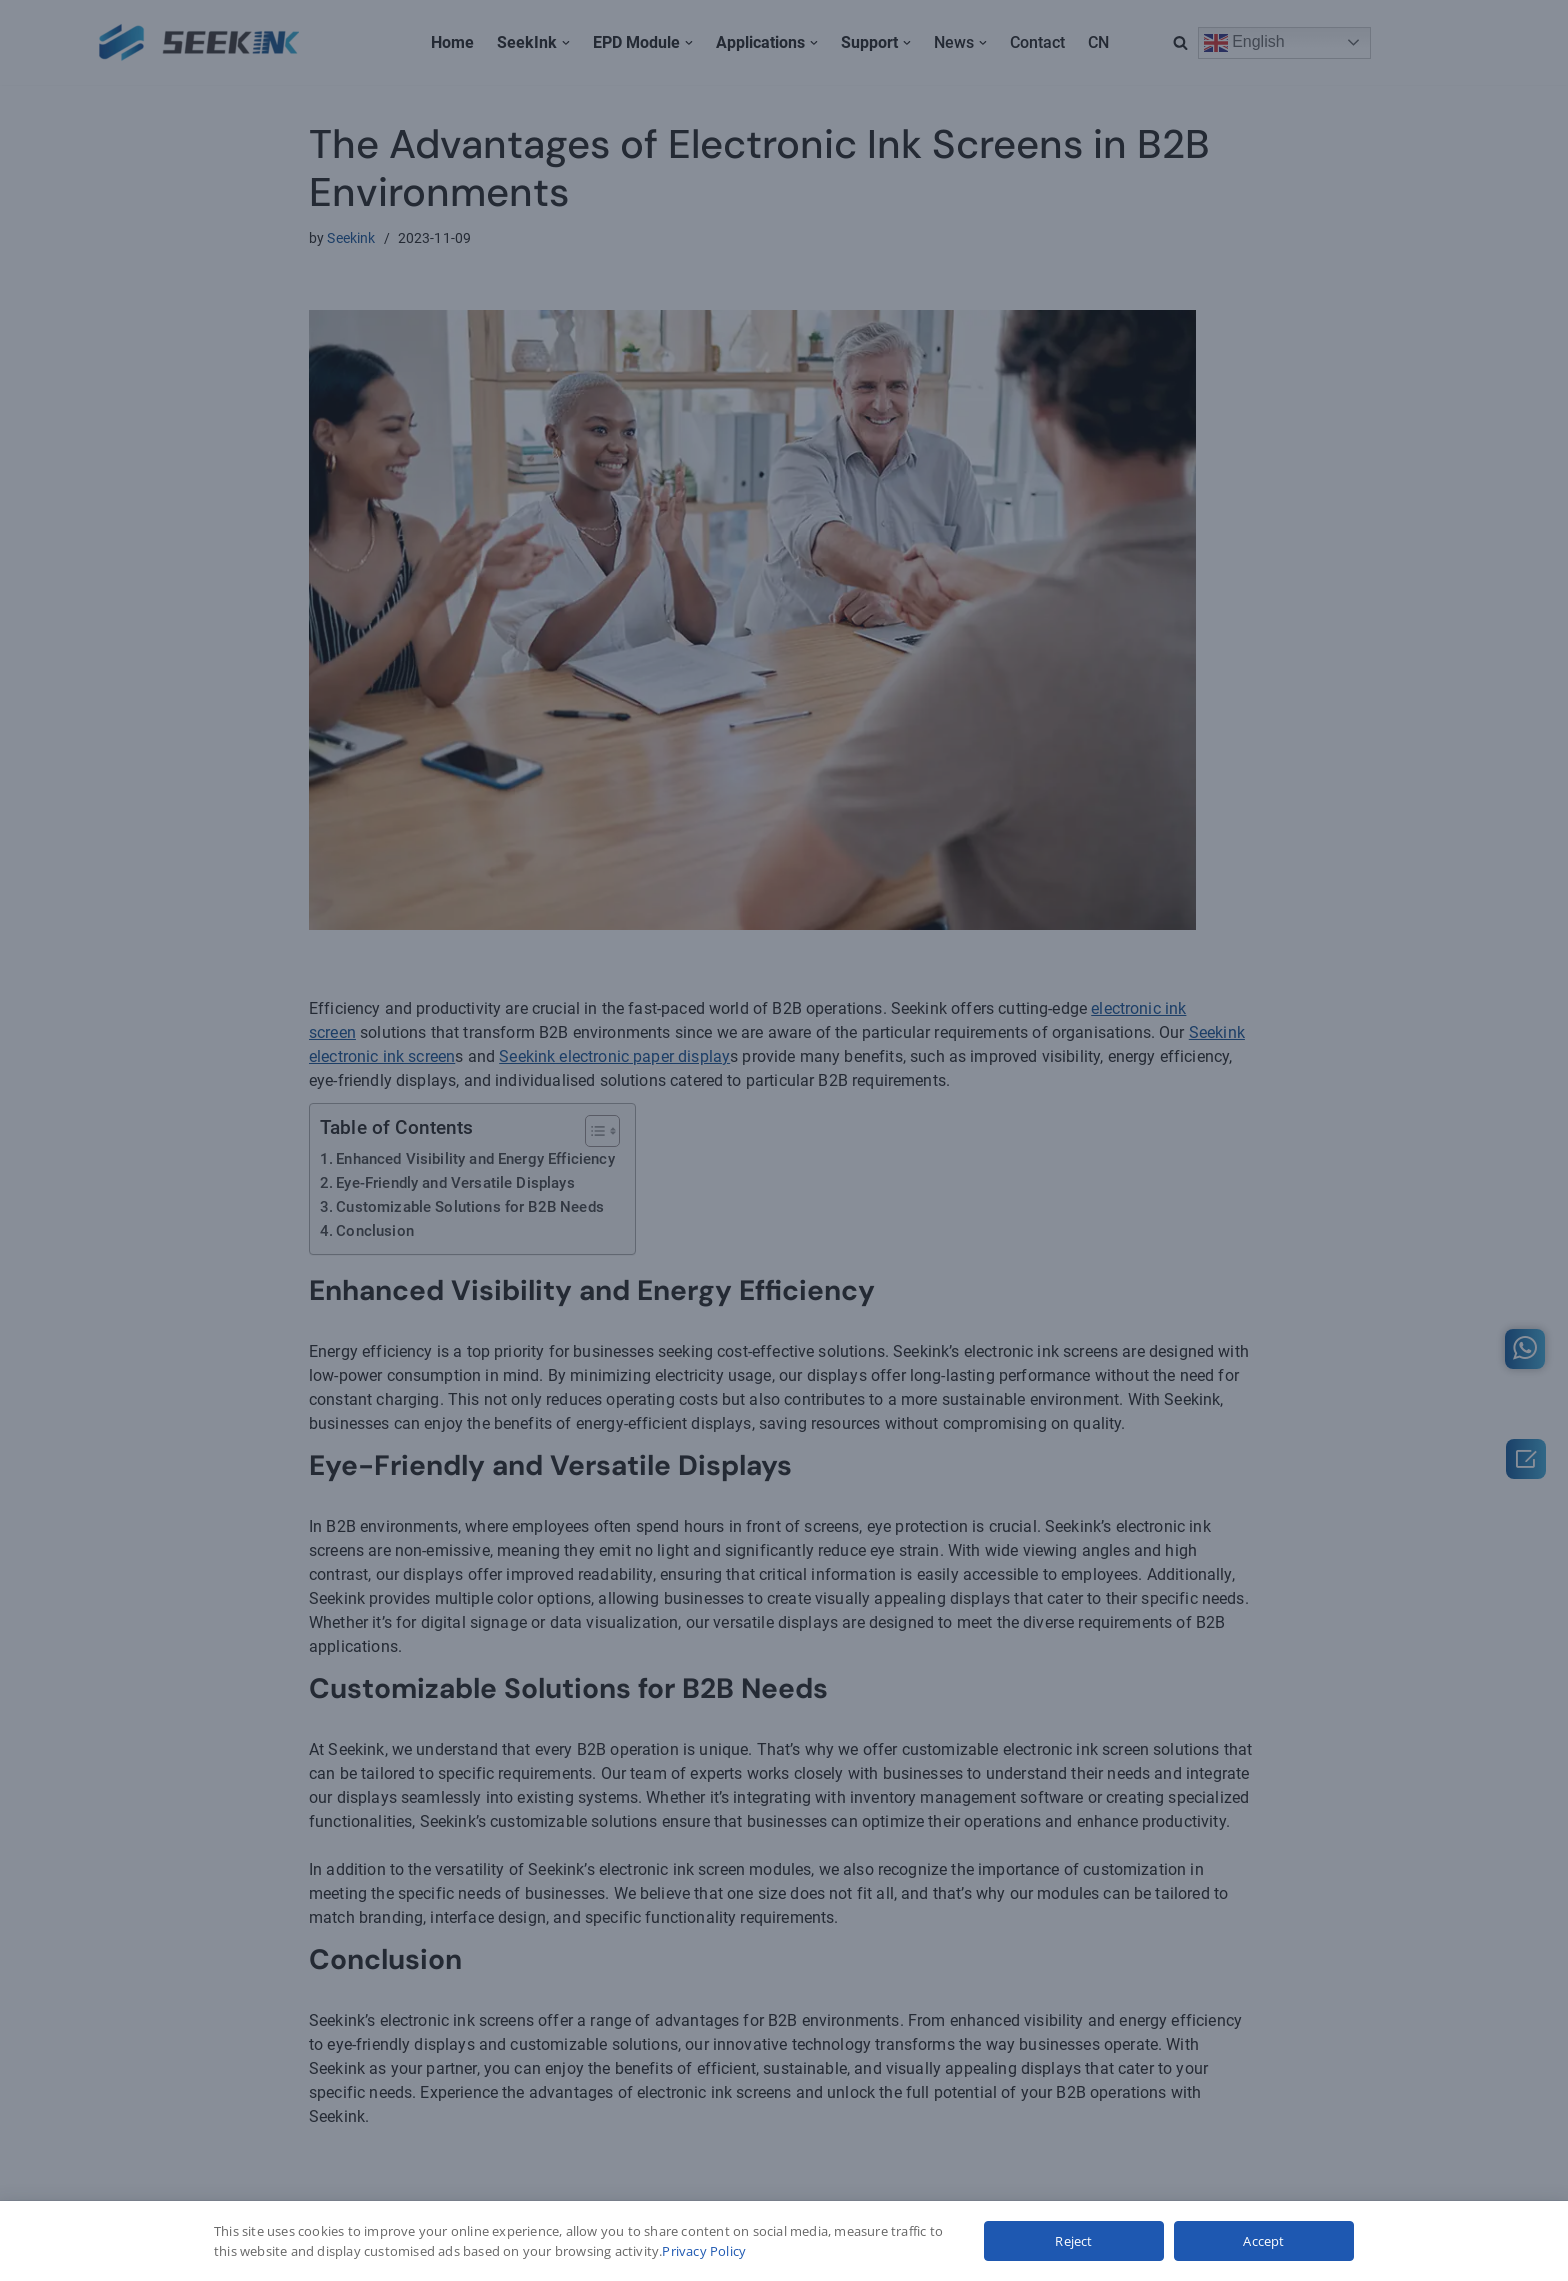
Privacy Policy (704, 2251)
